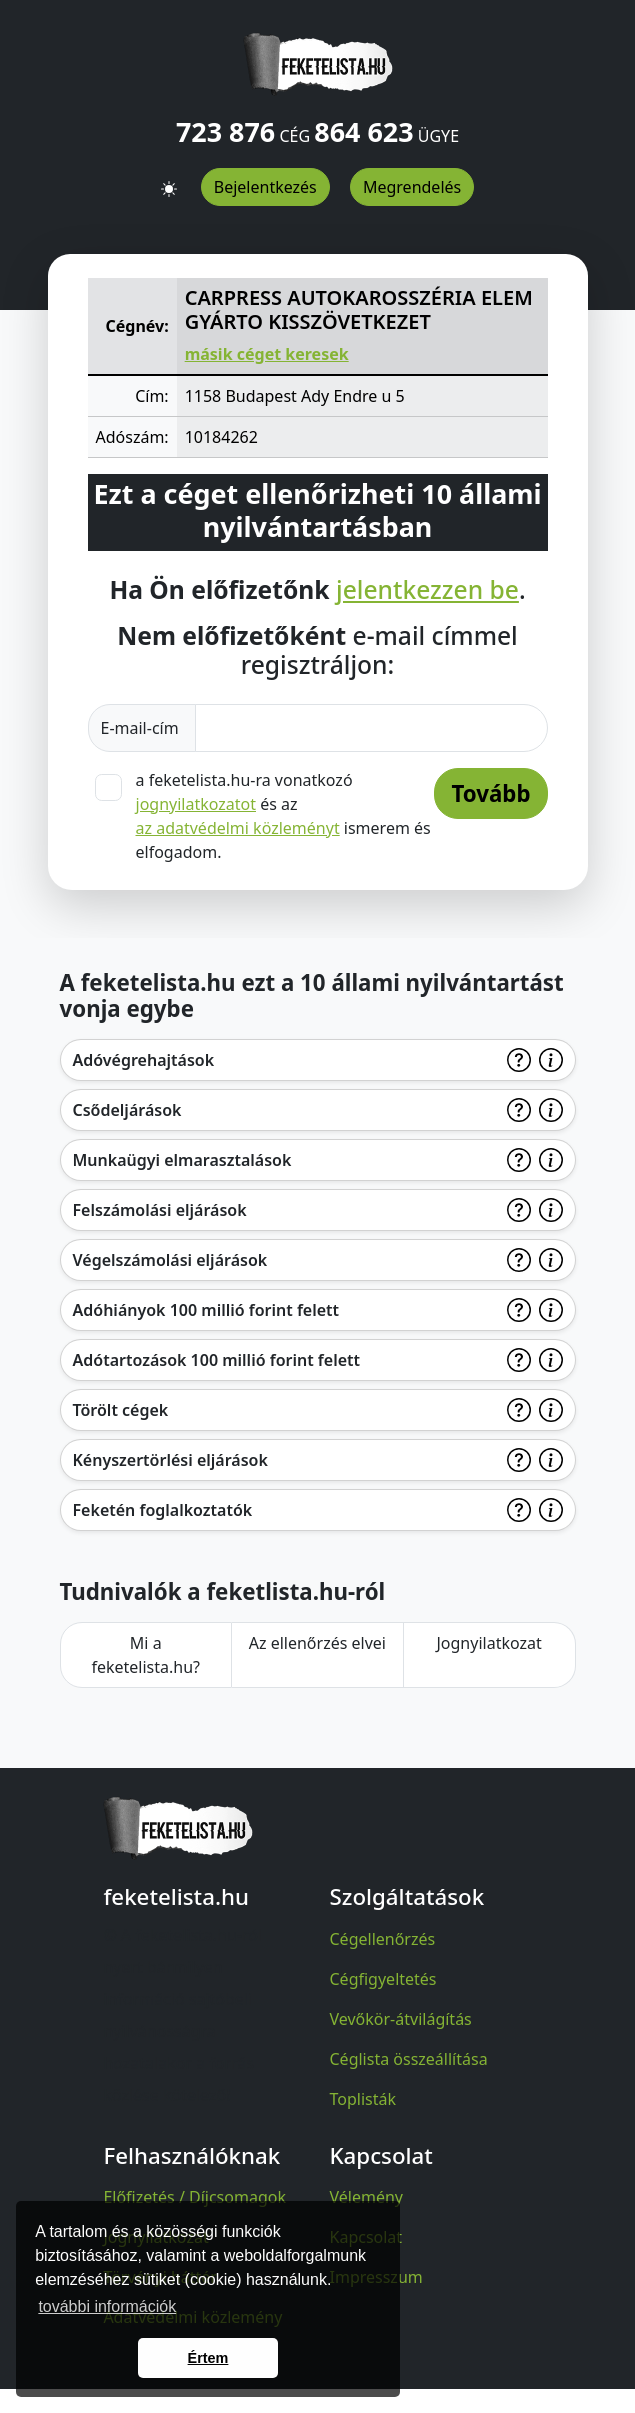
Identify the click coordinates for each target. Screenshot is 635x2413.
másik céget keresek (267, 354)
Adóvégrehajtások (144, 1060)
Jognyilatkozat (488, 1643)
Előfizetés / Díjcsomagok (194, 2197)
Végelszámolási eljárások (170, 1260)
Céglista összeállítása (409, 2059)
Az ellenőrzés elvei (317, 1643)
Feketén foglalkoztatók (163, 1510)
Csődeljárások (127, 1110)
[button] (169, 180)
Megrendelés (412, 187)
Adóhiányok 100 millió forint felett (206, 1310)
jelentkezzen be (427, 590)
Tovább (490, 793)
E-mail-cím (142, 728)
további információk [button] (107, 2306)
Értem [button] (208, 2358)
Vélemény (367, 2197)
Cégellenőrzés (383, 1939)
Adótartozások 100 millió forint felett (217, 1360)
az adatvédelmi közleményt (238, 828)
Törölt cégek (121, 1410)
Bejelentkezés (265, 187)
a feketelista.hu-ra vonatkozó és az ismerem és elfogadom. (283, 816)
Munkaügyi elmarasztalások (182, 1160)
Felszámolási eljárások (160, 1210)
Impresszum (376, 2277)
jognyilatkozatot (196, 804)
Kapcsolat (366, 2237)
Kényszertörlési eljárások (170, 1460)
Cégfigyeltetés (383, 1979)
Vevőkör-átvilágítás (401, 2019)
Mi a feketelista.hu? (145, 1655)
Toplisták (363, 2099)
